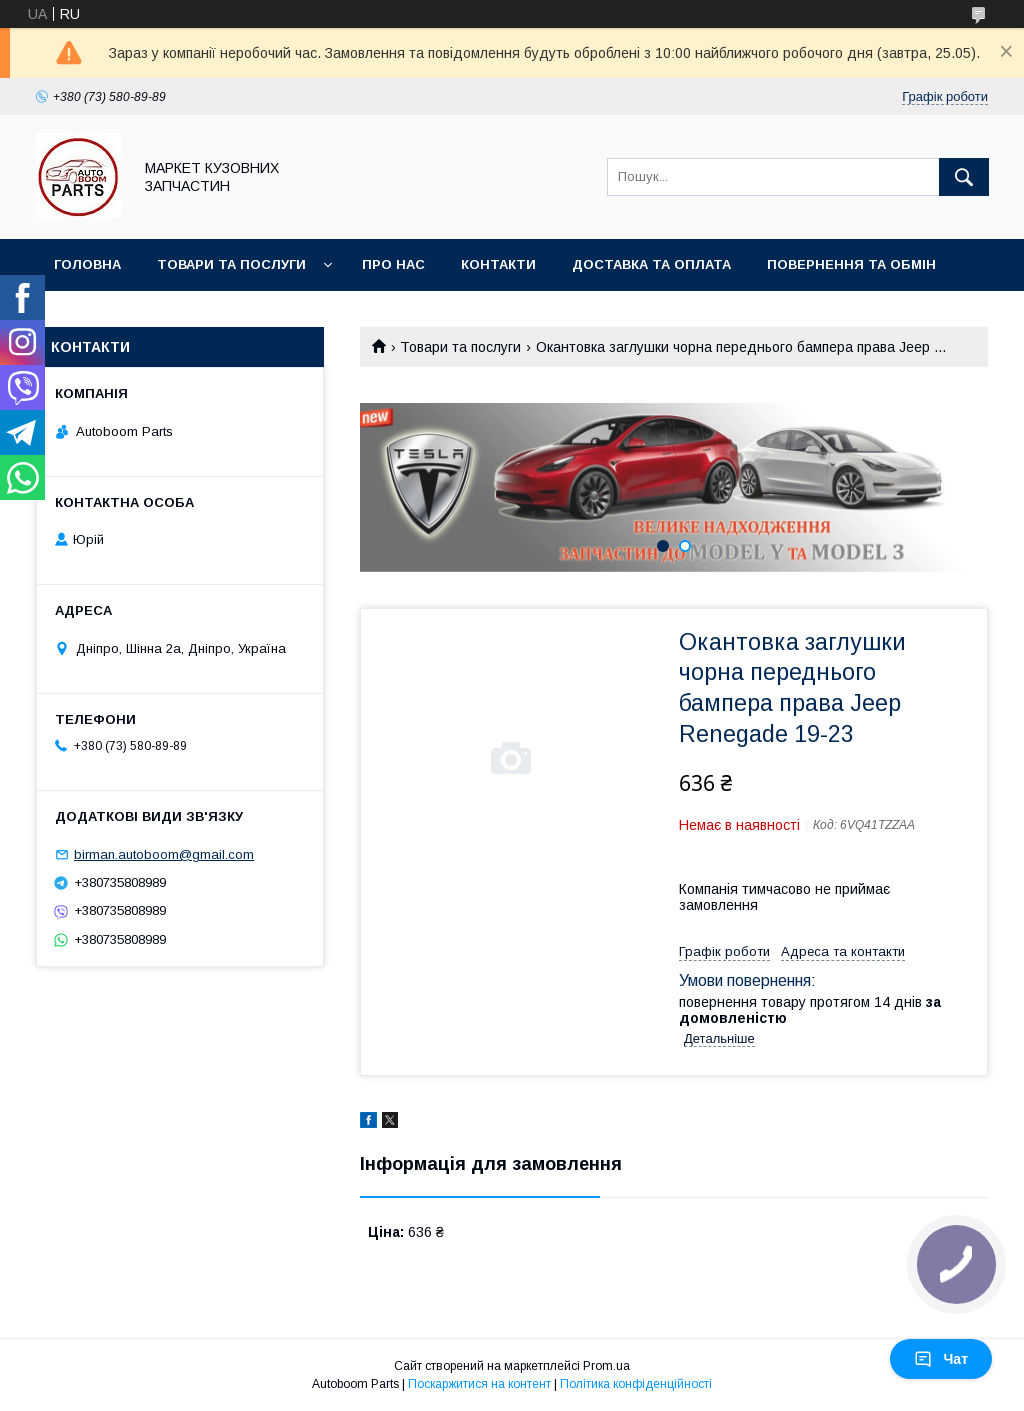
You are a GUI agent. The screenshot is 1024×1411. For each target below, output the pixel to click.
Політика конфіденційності (636, 1384)
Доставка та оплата (651, 264)
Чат (941, 1359)
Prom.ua (606, 1366)
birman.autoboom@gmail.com (164, 854)
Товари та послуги (231, 264)
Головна (87, 264)
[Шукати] (964, 177)
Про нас (393, 264)
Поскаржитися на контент (479, 1384)
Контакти (498, 264)
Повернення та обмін (851, 264)
